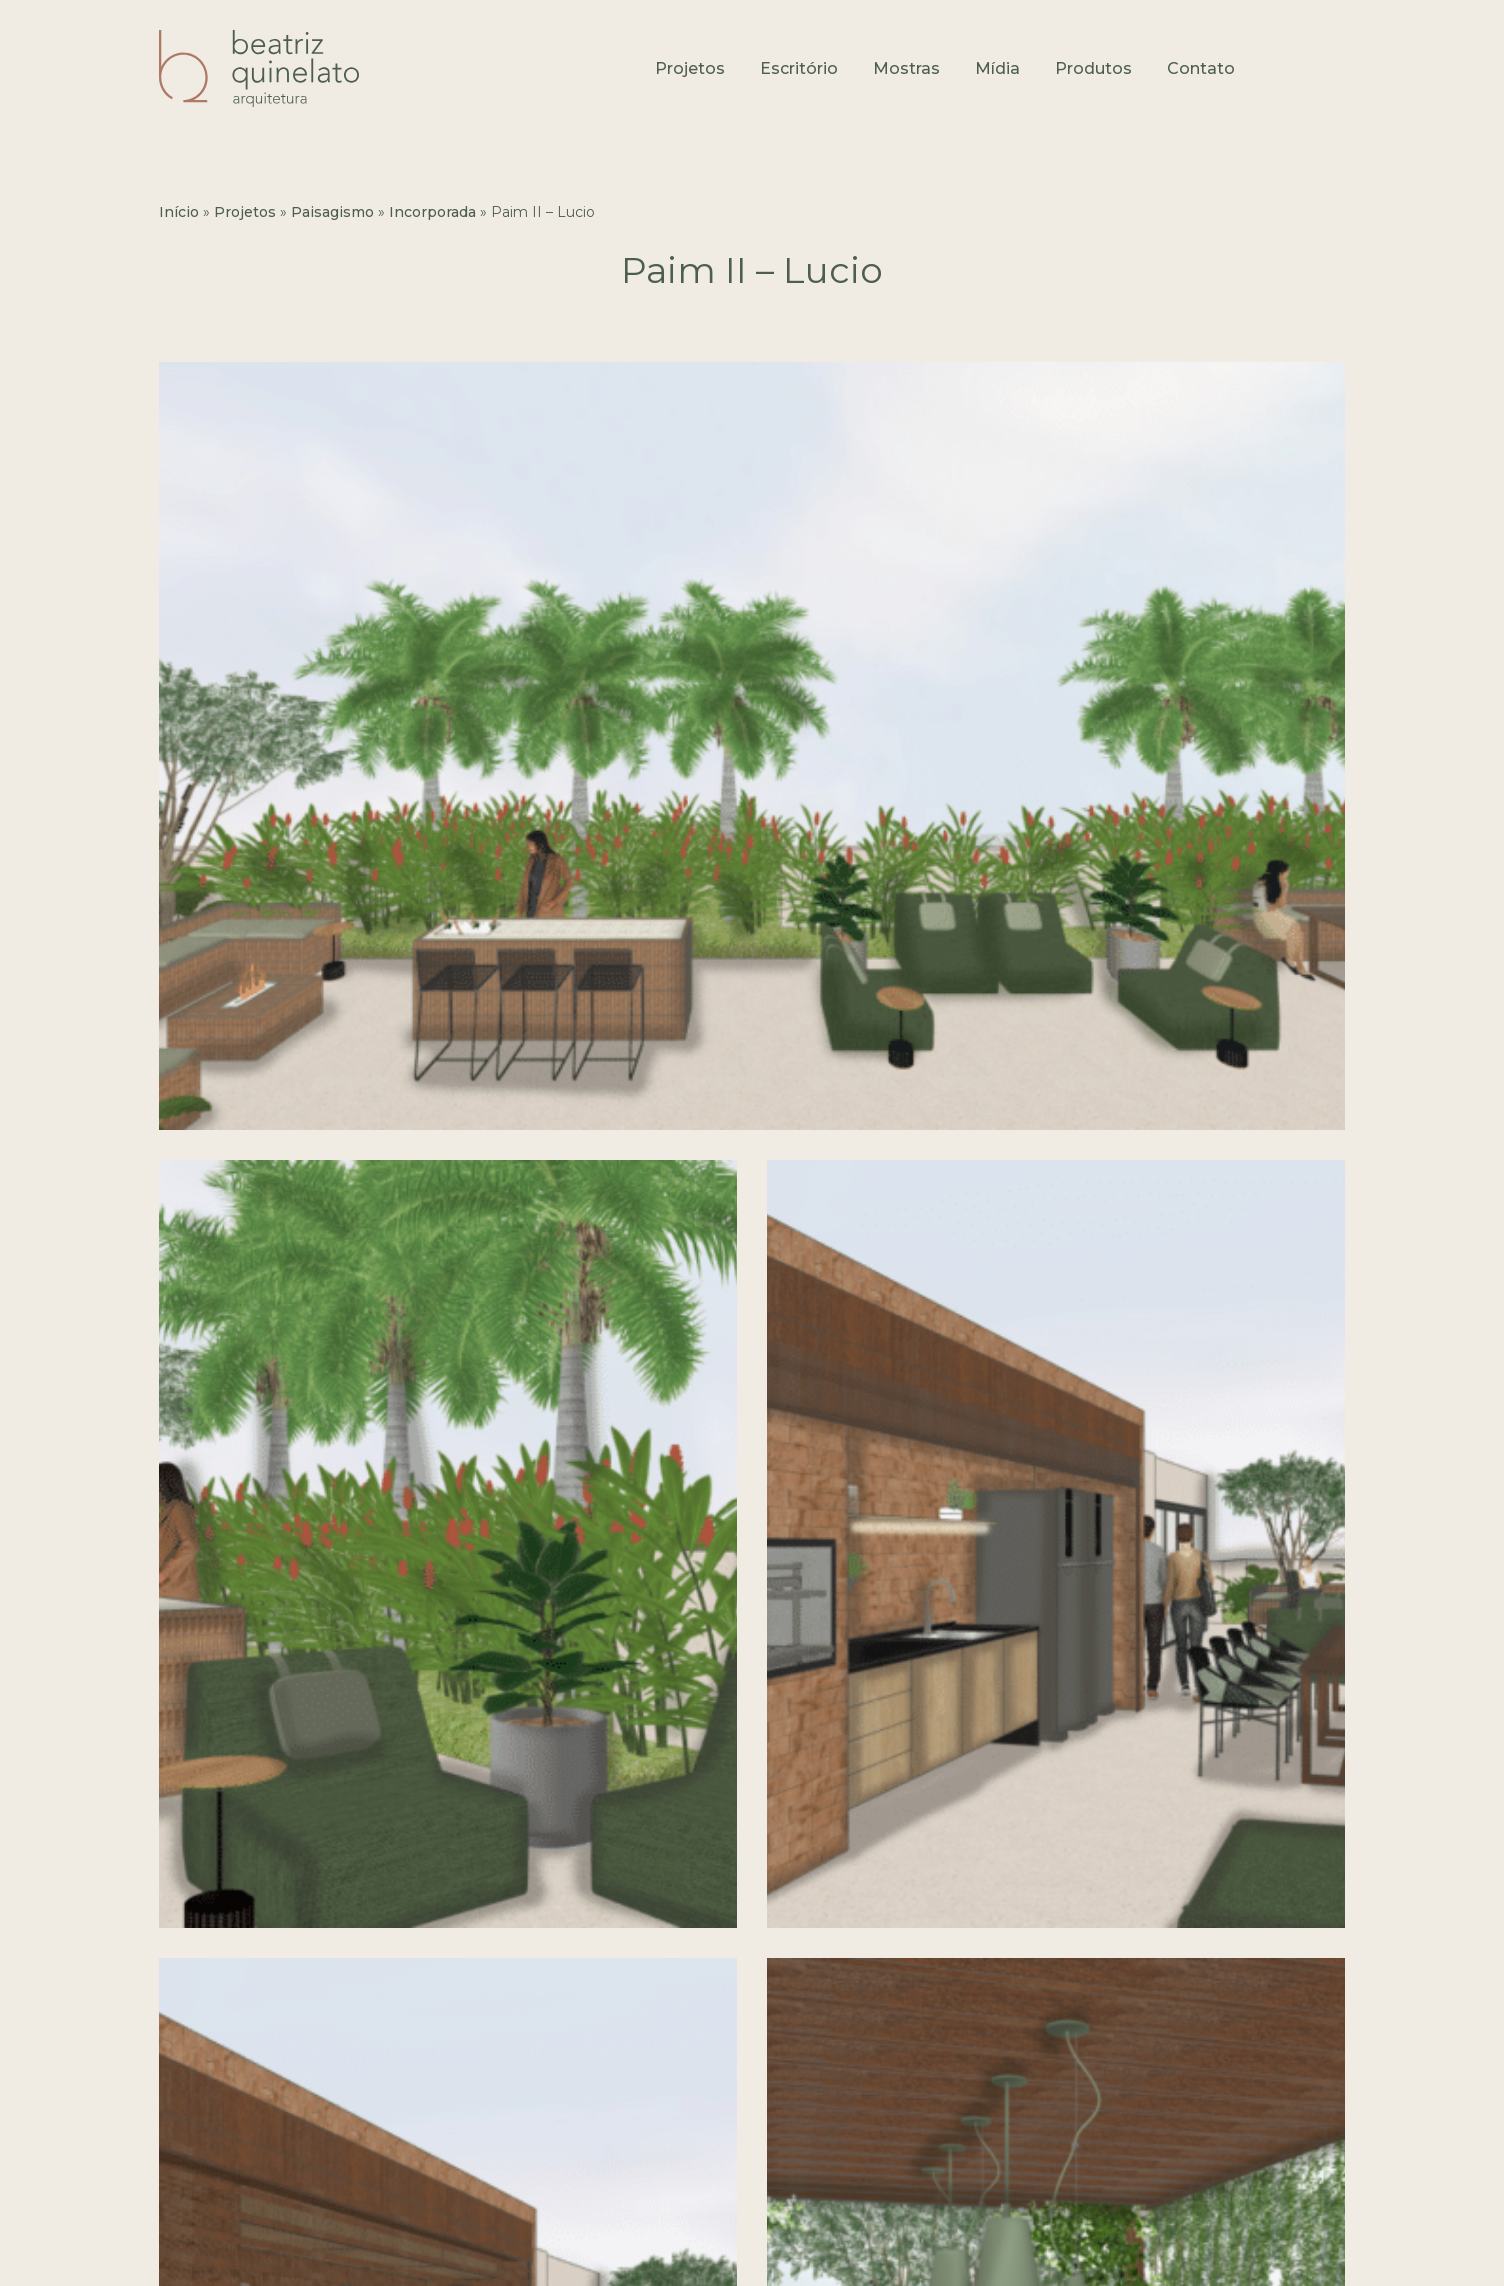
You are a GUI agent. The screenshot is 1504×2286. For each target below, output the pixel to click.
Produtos (1093, 68)
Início (179, 212)
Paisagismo (332, 212)
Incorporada (432, 212)
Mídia (997, 68)
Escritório (799, 68)
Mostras (906, 68)
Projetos (690, 68)
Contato (1201, 68)
